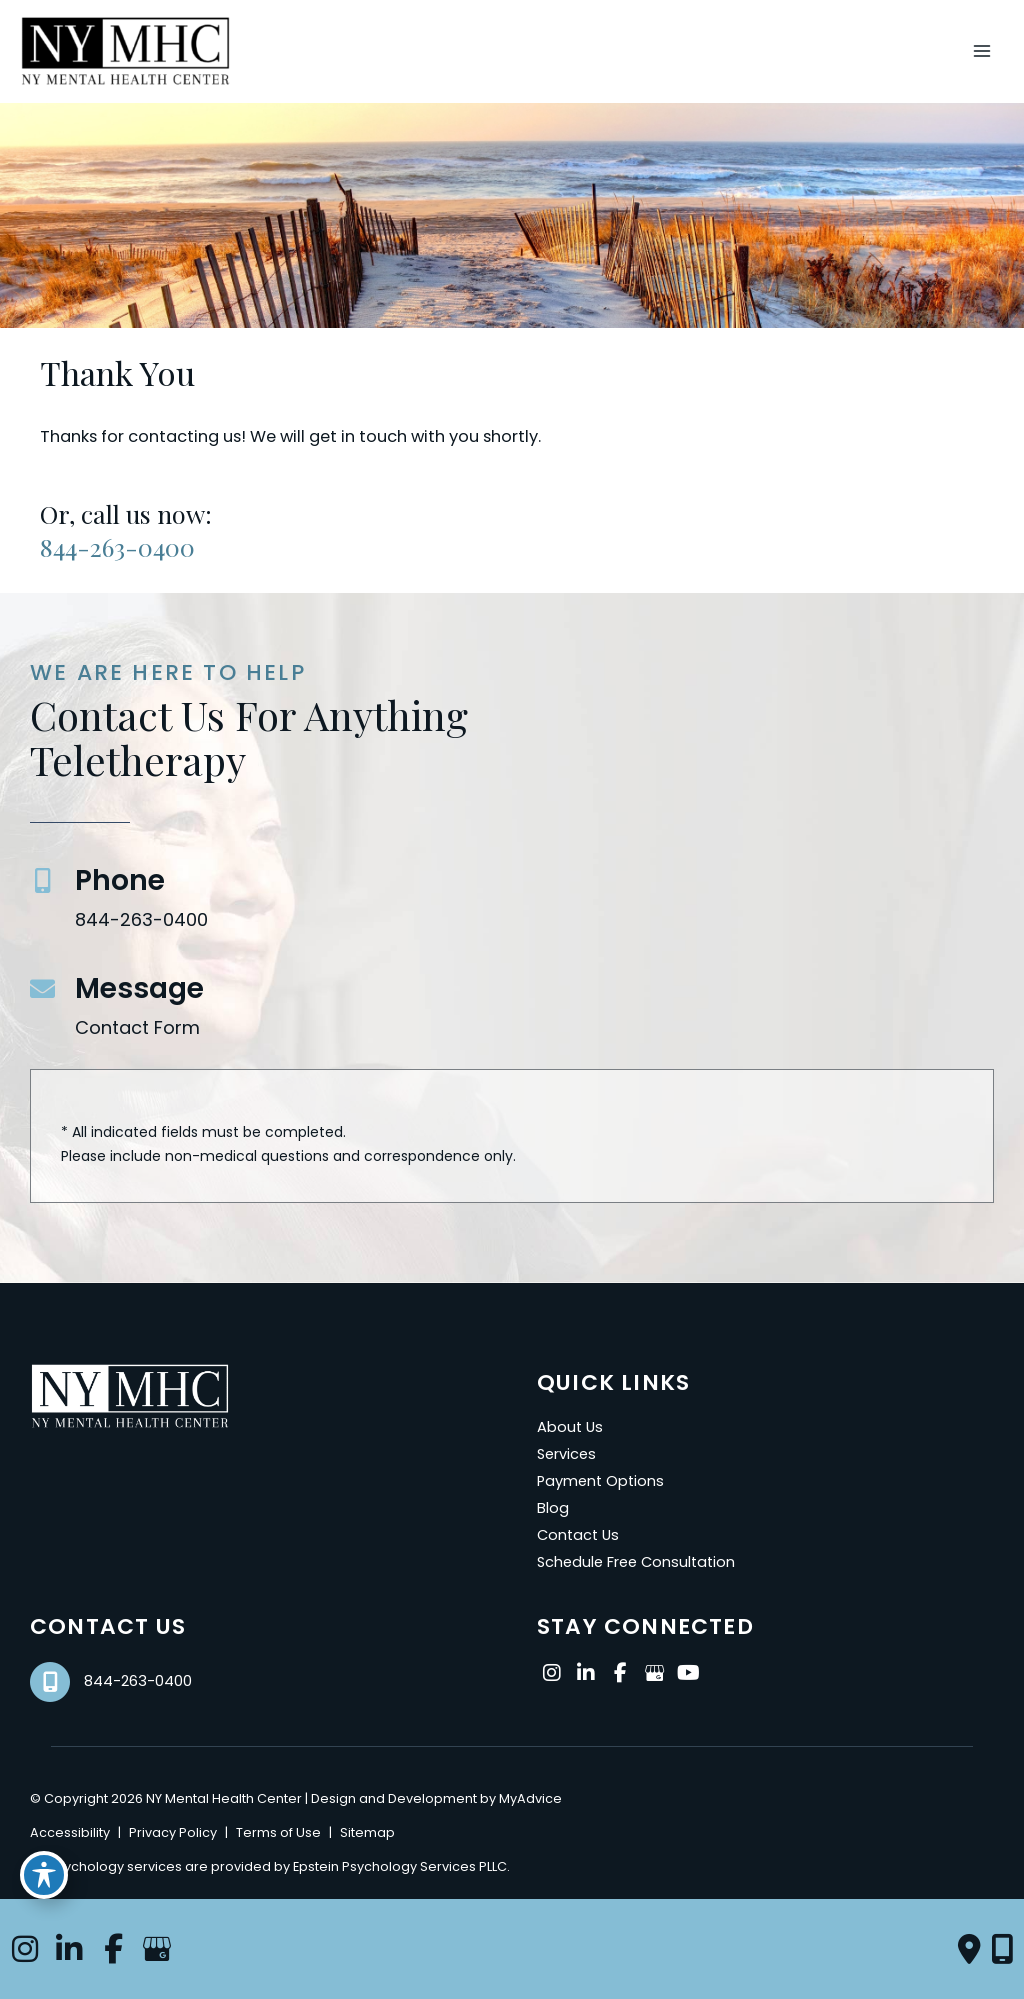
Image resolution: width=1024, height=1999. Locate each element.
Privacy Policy (173, 1832)
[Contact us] (969, 1949)
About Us (570, 1427)
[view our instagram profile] (552, 1673)
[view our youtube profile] (688, 1673)
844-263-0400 (117, 546)
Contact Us (578, 1535)
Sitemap (367, 1832)
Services (566, 1454)
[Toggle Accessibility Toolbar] (44, 1875)
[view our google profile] (654, 1673)
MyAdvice (529, 1798)
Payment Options (600, 1481)
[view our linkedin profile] (586, 1673)
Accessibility (70, 1832)
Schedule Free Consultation (636, 1562)
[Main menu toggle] (981, 51)
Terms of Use (278, 1832)
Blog (553, 1508)
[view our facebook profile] (620, 1673)
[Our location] (1002, 1949)
